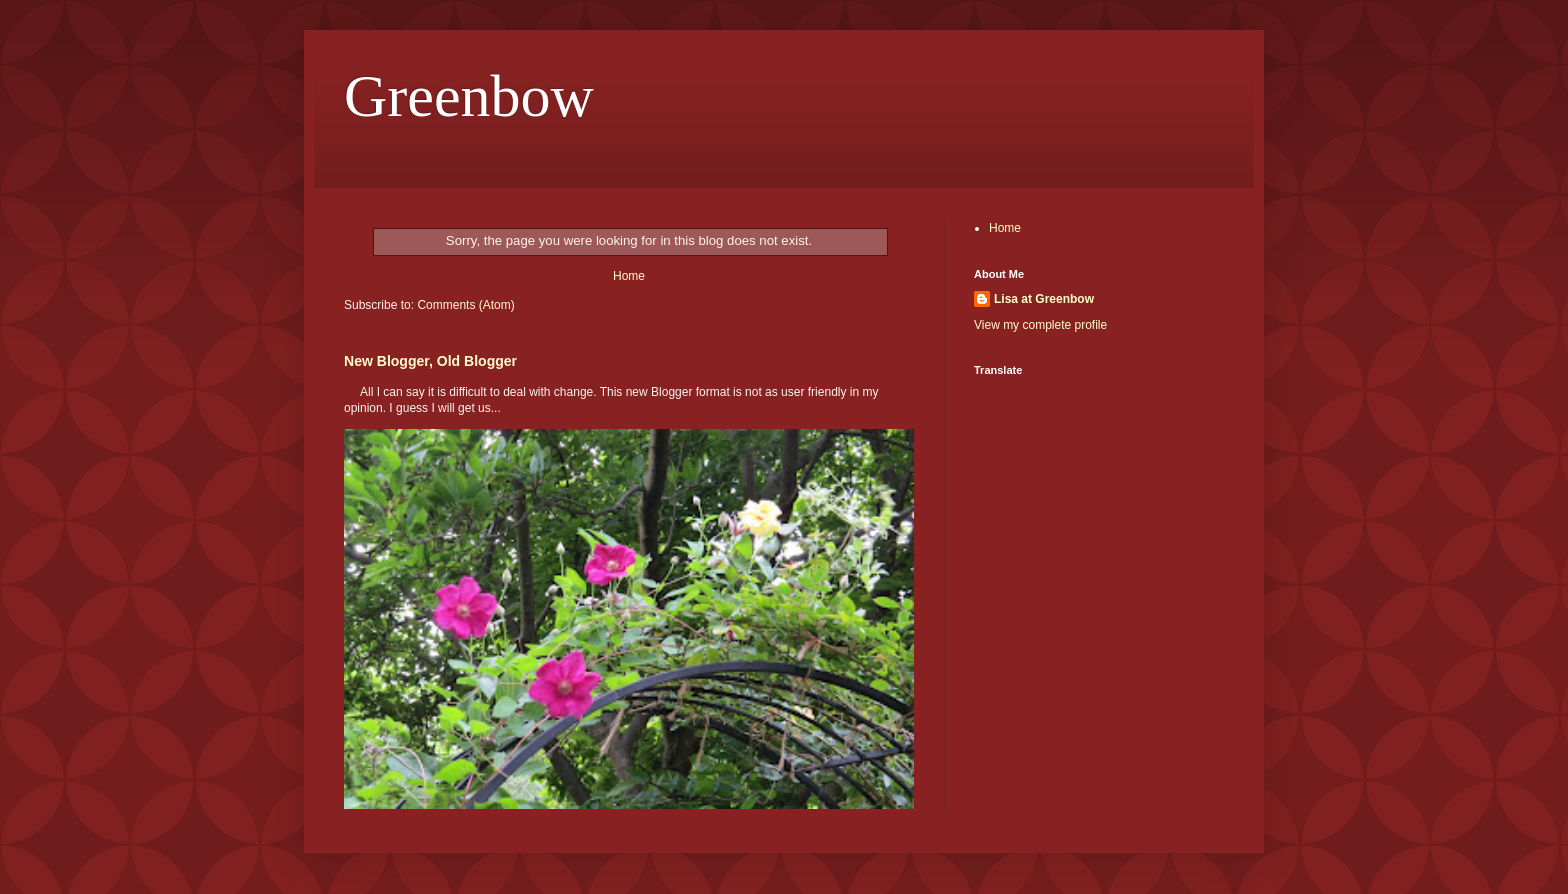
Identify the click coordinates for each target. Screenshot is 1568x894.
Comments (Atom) (465, 305)
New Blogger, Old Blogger (430, 361)
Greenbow (469, 96)
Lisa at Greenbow (1044, 299)
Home (629, 276)
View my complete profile (1040, 325)
